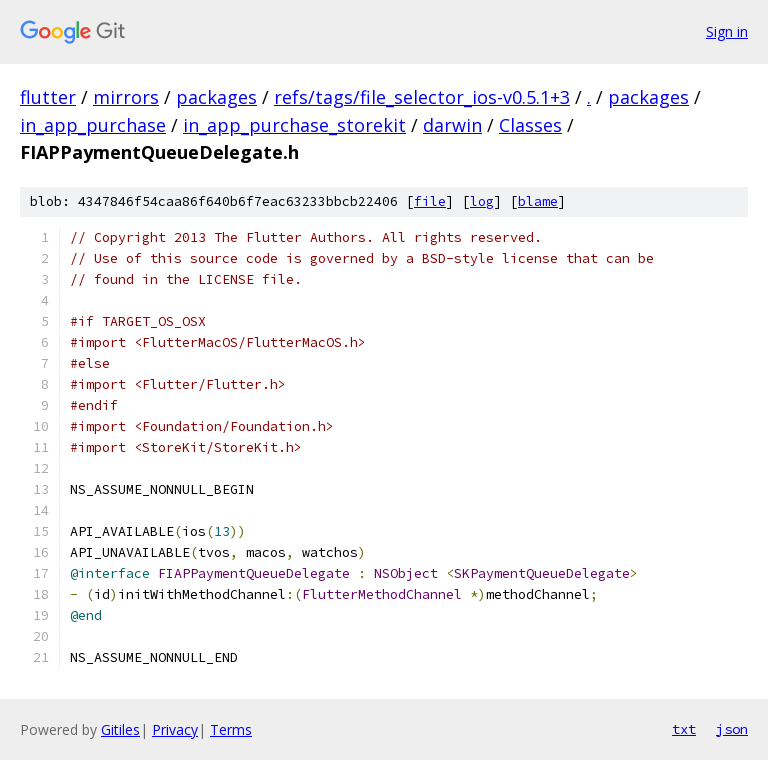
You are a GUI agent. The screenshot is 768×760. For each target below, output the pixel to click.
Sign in (727, 31)
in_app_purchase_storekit (294, 125)
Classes (530, 125)
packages (216, 97)
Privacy (175, 729)
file (430, 201)
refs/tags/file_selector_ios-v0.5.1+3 (422, 97)
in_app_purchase (93, 125)
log (482, 201)
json (732, 729)
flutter (48, 97)
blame (538, 201)
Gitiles (120, 729)
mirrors (126, 97)
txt (684, 729)
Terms (231, 729)
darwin (452, 125)
